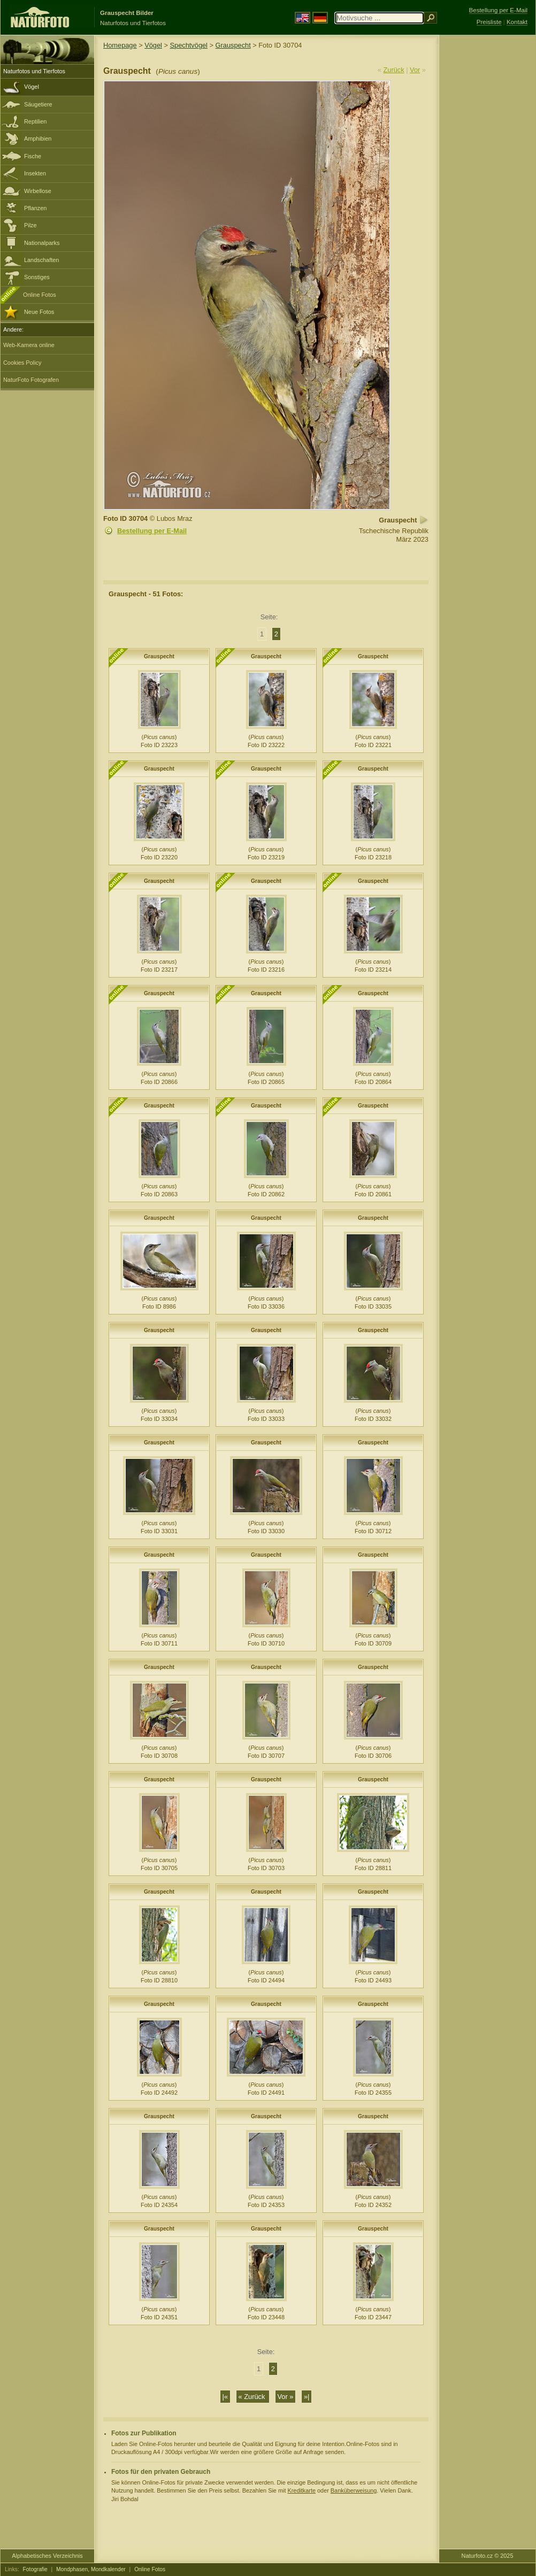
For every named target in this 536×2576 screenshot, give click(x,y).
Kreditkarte (301, 2490)
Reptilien (35, 121)
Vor (415, 70)
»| (306, 2397)
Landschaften (41, 260)
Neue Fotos (39, 312)
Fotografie (35, 2569)
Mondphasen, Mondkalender (91, 2569)
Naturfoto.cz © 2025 (488, 2555)
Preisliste (489, 22)
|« (225, 2397)
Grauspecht (233, 45)
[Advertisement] (487, 205)
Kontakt (517, 22)
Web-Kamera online (29, 345)
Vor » (286, 2397)
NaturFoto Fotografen (31, 379)
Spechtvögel (189, 45)
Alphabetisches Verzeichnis (47, 2555)
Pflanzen (35, 208)
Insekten (35, 173)
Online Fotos (39, 294)
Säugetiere (38, 104)
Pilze (30, 225)
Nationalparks (42, 243)
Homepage (120, 45)
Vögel (31, 86)
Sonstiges (37, 277)
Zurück (394, 70)
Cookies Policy (22, 362)
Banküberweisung (354, 2490)
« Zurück (253, 2397)
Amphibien (37, 138)
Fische (32, 156)
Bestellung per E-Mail (152, 531)
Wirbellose (37, 191)
